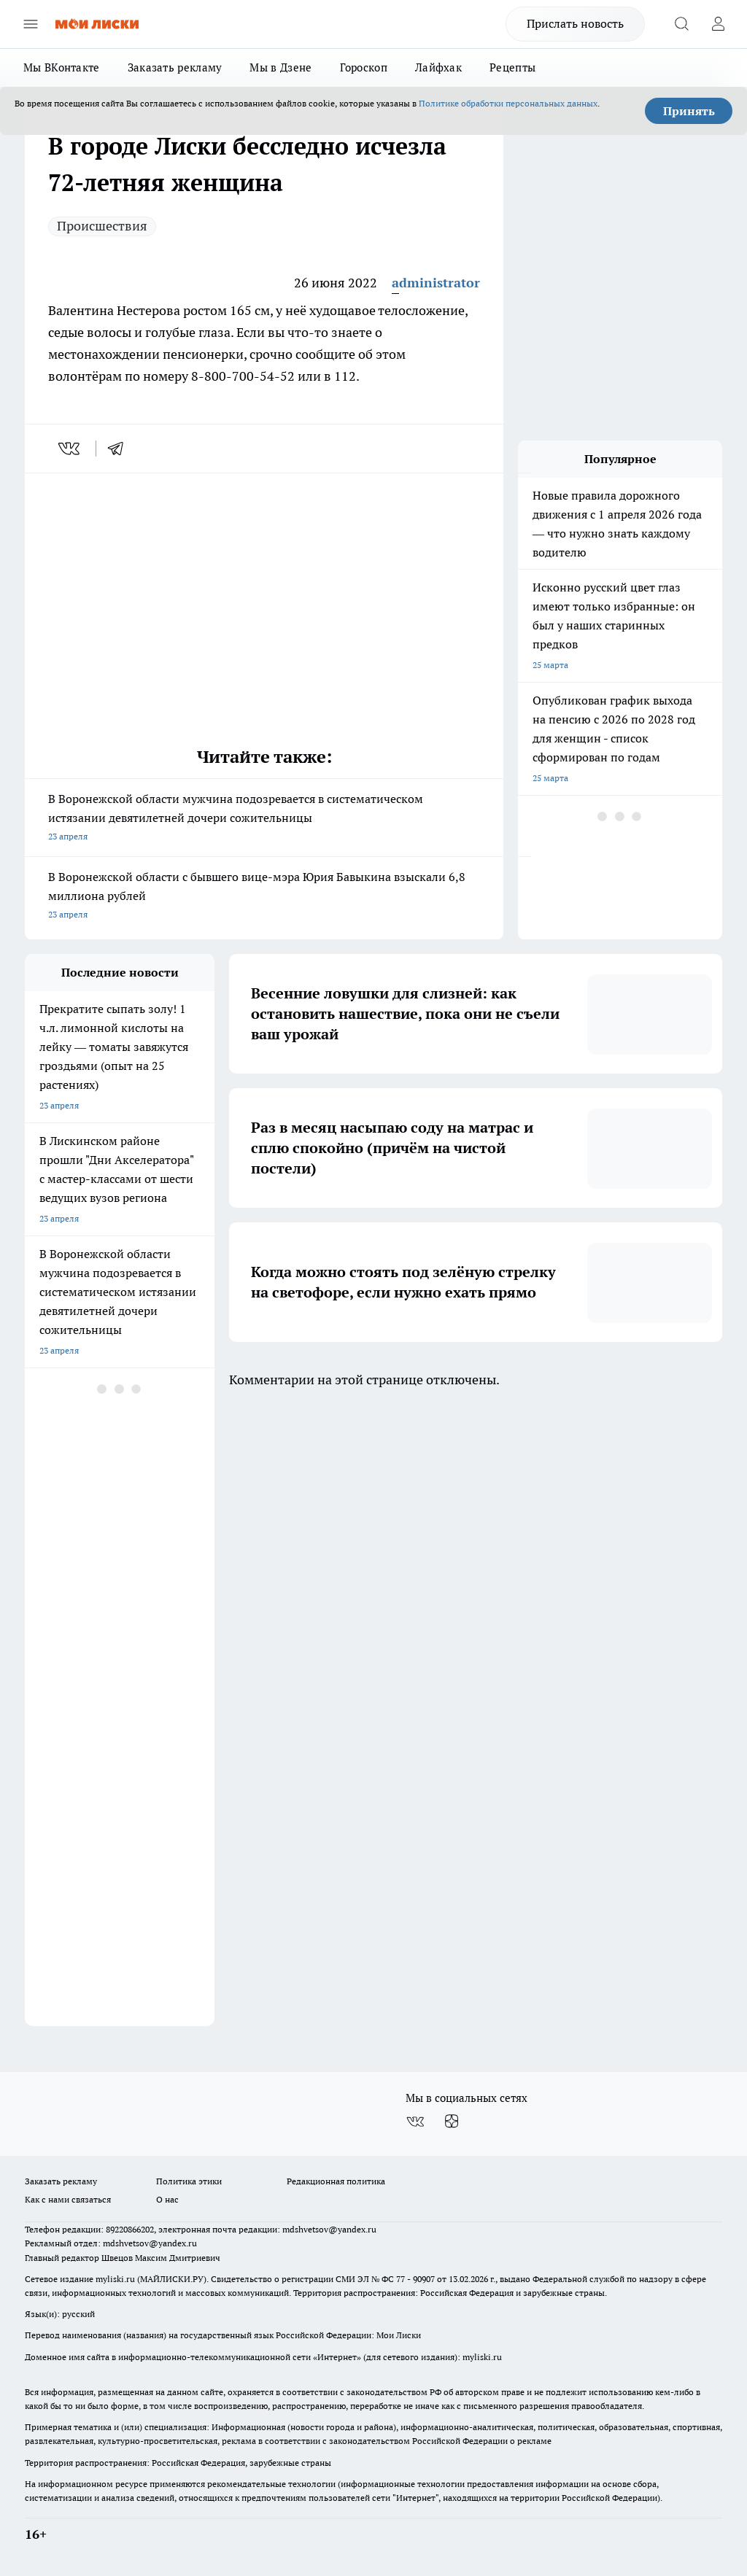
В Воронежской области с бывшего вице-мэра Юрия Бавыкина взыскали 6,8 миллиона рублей (264, 896)
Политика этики (189, 2181)
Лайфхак (438, 67)
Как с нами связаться (68, 2199)
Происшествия (102, 225)
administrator (436, 282)
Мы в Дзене (280, 67)
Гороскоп (363, 67)
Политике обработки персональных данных (508, 103)
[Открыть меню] (30, 24)
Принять (689, 111)
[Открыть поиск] (681, 24)
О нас (167, 2199)
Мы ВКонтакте (61, 67)
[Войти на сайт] (717, 24)
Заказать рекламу (175, 67)
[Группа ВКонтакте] (415, 2121)
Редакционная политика (336, 2181)
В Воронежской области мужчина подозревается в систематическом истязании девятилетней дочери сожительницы (264, 818)
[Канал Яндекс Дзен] (451, 2121)
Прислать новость (575, 23)
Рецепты (512, 67)
